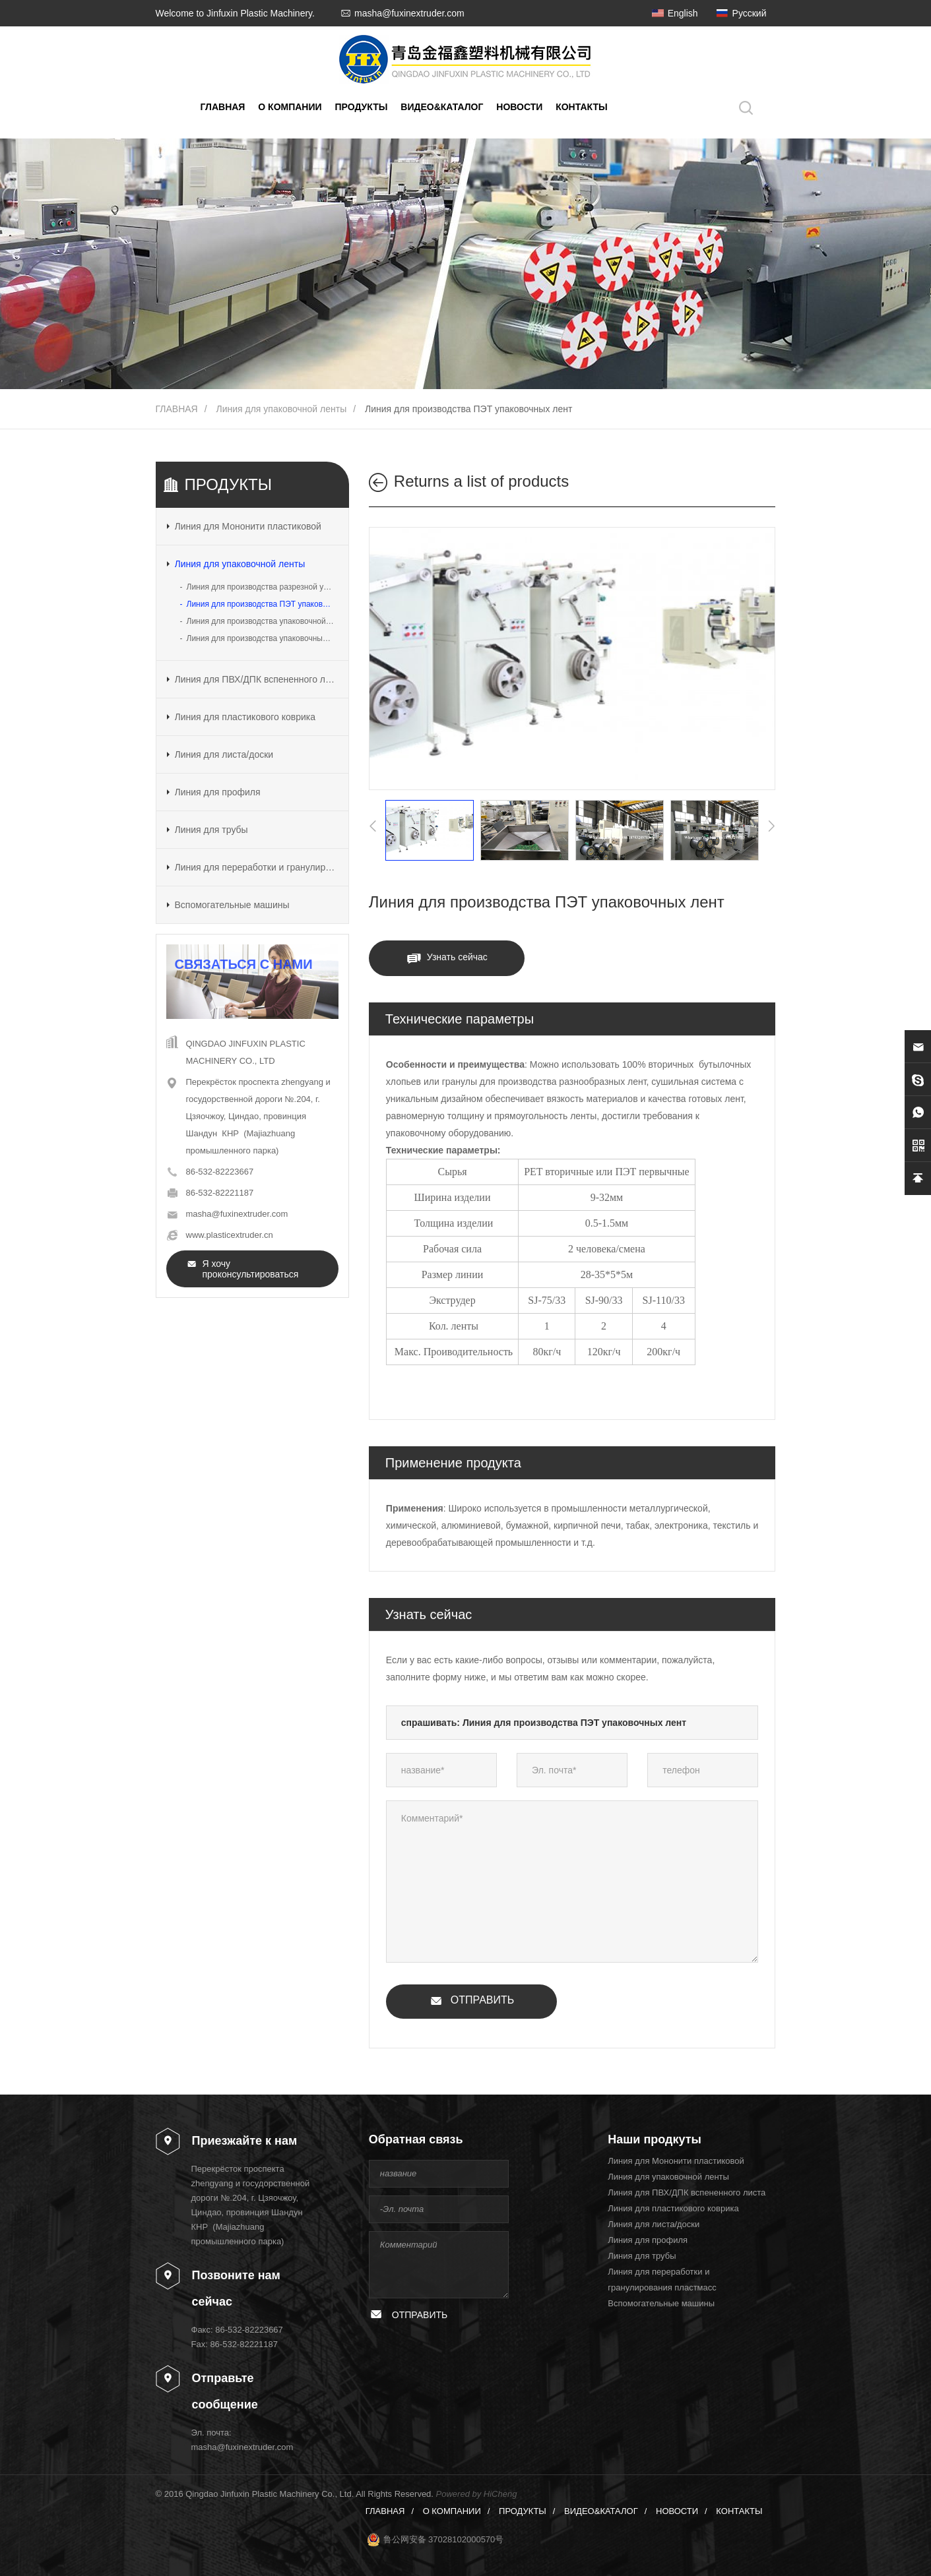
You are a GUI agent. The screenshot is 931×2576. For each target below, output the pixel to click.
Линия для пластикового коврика (245, 717)
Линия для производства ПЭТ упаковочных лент (468, 409)
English (683, 13)
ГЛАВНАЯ (223, 107)
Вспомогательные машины (232, 905)
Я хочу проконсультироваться (251, 1268)
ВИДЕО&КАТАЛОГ (442, 107)
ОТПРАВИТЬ (482, 2000)
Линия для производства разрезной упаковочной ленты (262, 587)
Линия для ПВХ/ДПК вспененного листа (256, 679)
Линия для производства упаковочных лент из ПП (262, 638)
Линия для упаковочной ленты (281, 409)
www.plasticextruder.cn (229, 1235)
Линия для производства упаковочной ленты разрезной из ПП (262, 621)
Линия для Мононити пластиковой (248, 526)
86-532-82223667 (220, 1172)
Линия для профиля (218, 792)
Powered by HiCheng (476, 2494)
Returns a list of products (481, 481)
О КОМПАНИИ (289, 107)
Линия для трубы (211, 829)
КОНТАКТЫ (581, 107)
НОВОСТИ (519, 107)
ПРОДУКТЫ (361, 107)
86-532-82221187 (220, 1193)
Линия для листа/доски (224, 754)
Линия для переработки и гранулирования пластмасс (256, 867)
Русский (749, 13)
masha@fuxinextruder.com (409, 13)
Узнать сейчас (457, 957)
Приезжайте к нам (245, 2140)
